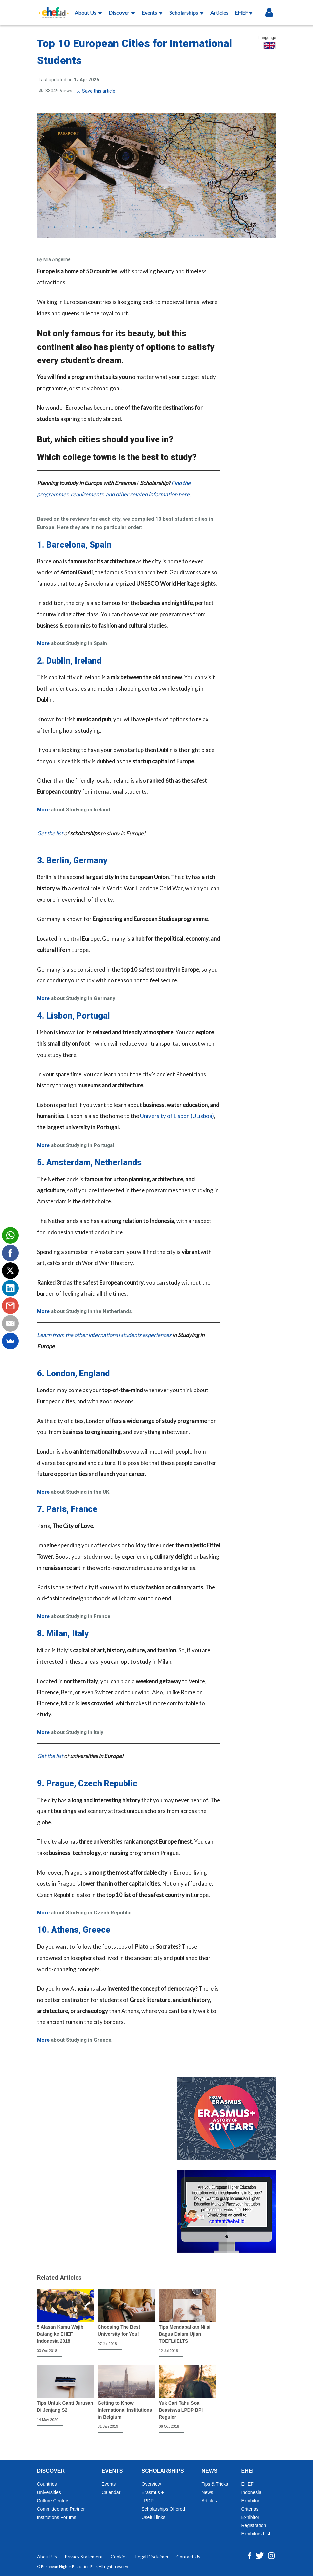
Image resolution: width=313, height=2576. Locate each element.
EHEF (244, 12)
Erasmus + (153, 2492)
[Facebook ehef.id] (250, 2555)
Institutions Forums (56, 2517)
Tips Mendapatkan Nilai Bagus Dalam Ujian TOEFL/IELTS (184, 2334)
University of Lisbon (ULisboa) (177, 1115)
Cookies (119, 2556)
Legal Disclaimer (152, 2556)
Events (152, 12)
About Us (88, 12)
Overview (151, 2484)
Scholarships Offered (163, 2509)
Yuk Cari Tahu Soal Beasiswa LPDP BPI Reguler (181, 2410)
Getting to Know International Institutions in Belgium (125, 2410)
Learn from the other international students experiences (104, 1334)
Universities (49, 2492)
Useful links (154, 2517)
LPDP (148, 2500)
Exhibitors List (255, 2533)
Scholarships (186, 12)
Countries (47, 2484)
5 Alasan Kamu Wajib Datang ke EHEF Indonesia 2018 (60, 2334)
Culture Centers (53, 2500)
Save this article (96, 91)
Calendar (111, 2492)
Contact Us (188, 2556)
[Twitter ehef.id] (260, 2555)
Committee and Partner (61, 2509)
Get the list (50, 833)
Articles (219, 12)
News (207, 2492)
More (43, 643)
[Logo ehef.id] (51, 8)
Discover (122, 12)
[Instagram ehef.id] (271, 2555)
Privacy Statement (84, 2556)
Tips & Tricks (215, 2484)
